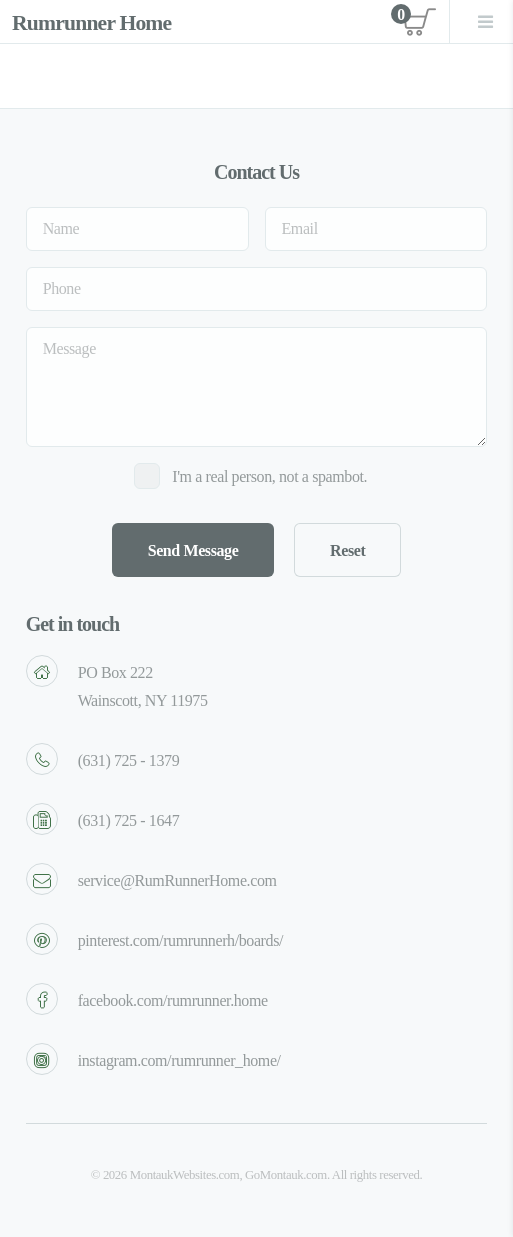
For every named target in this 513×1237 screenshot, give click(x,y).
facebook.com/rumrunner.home (173, 1000)
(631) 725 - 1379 (129, 760)
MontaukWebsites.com (185, 1175)
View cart (414, 21)
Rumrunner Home (91, 23)
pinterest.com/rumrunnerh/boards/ (180, 940)
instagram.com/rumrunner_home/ (179, 1060)
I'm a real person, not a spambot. (269, 476)
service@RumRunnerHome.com (177, 880)
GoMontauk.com (286, 1175)
